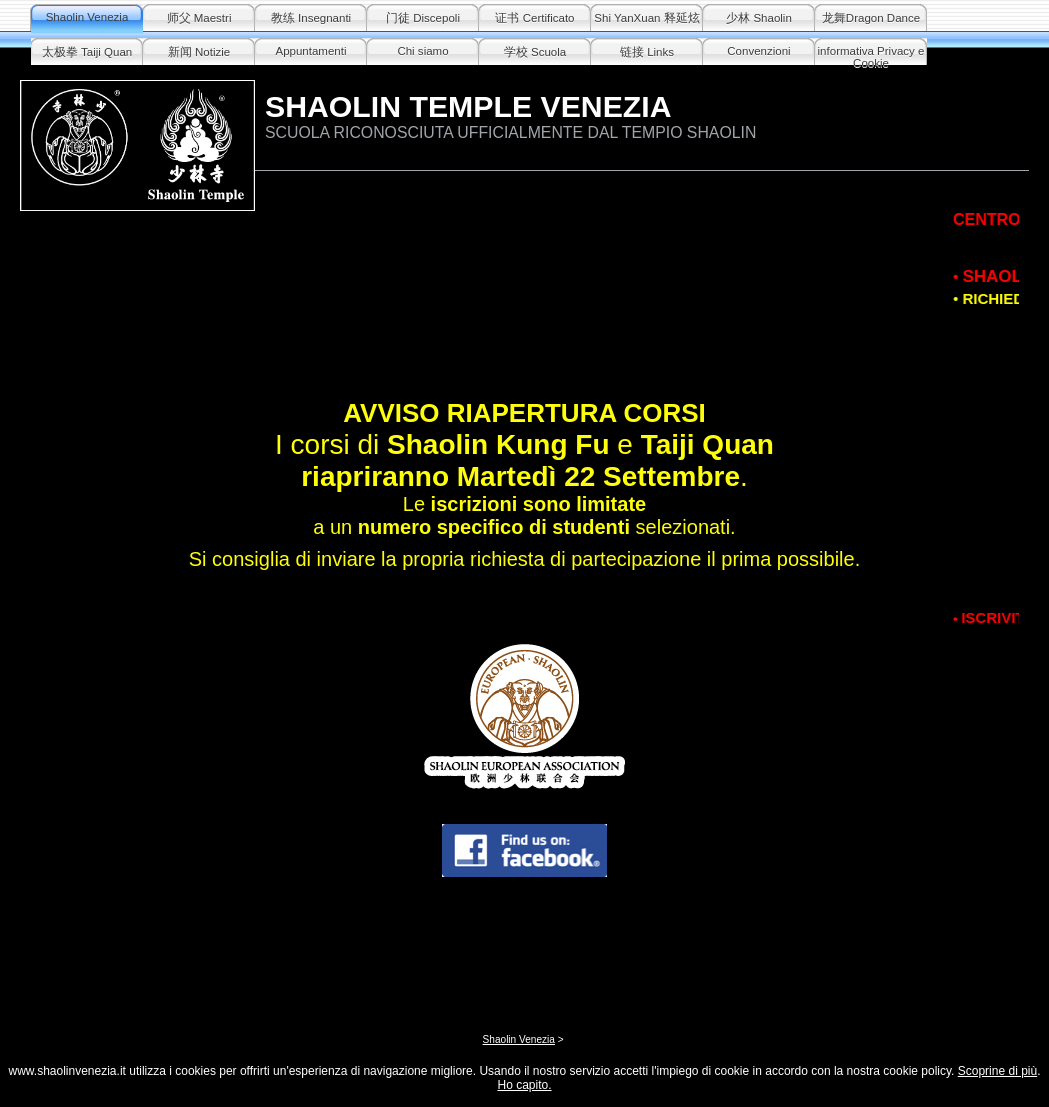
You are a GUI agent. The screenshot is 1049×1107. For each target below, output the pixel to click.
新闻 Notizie (199, 52)
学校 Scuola (535, 52)
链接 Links (647, 52)
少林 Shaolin (759, 18)
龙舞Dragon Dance (871, 18)
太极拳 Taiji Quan (87, 52)
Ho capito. (524, 1085)
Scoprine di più (997, 1071)
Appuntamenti (310, 51)
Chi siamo (422, 51)
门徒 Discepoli (423, 18)
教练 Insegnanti (311, 18)
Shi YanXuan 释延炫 (646, 18)
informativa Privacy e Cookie (871, 56)
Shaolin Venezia (87, 17)
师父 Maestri (199, 18)
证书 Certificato (534, 18)
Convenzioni (758, 51)
